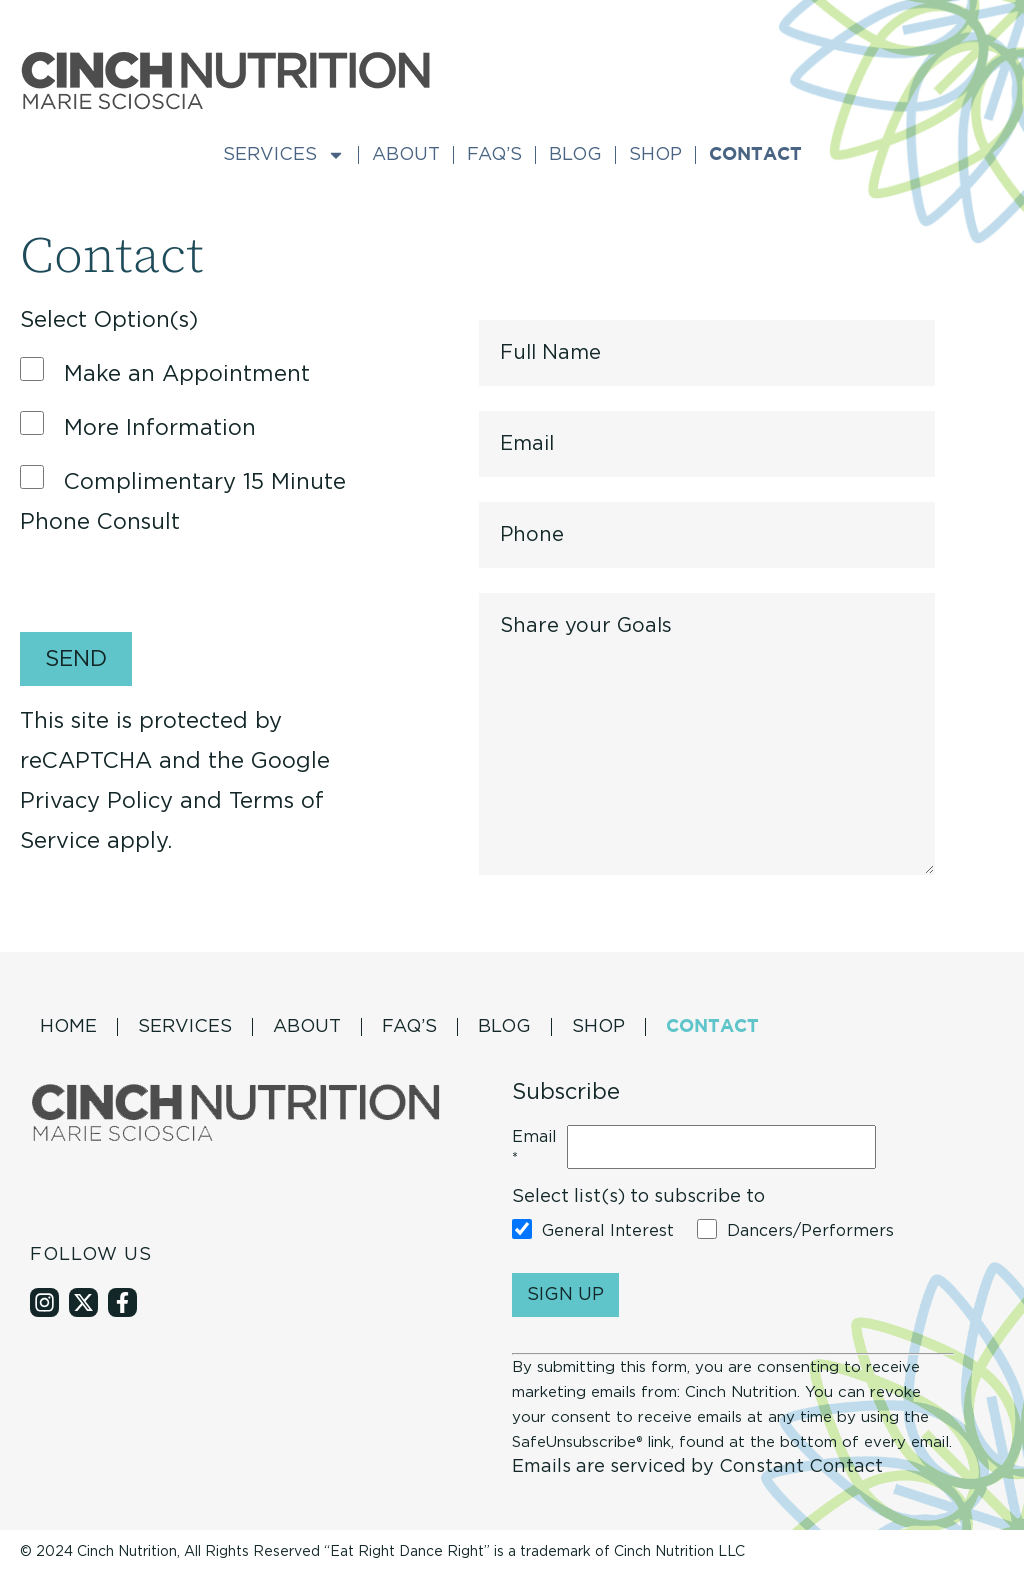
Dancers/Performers (810, 1231)
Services (284, 155)
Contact (755, 155)
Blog (575, 155)
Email (534, 1149)
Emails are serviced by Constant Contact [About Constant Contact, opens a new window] (697, 1467)
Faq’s (494, 155)
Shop (655, 155)
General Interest (608, 1231)
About (406, 155)
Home (68, 1027)
